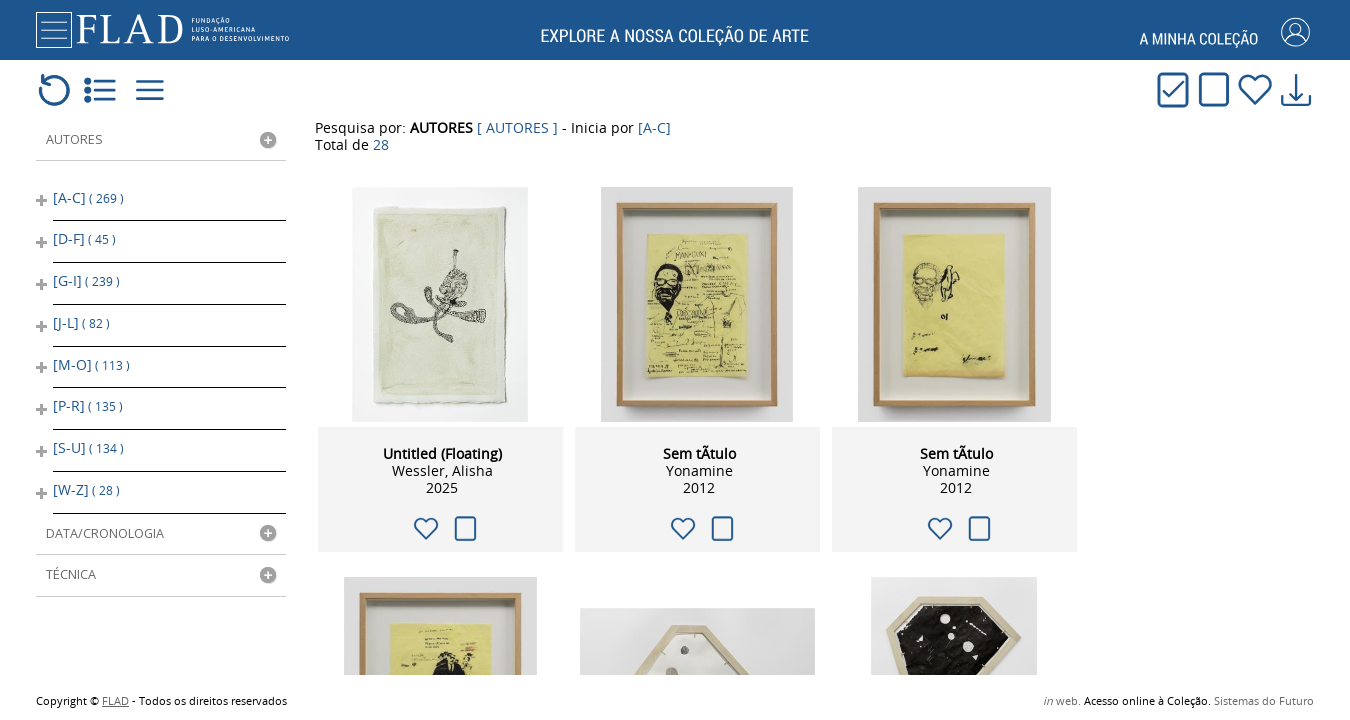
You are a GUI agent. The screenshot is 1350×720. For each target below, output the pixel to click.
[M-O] (91, 354)
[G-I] (86, 276)
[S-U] (88, 433)
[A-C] (88, 198)
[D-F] (84, 237)
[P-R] (88, 393)
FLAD (115, 701)
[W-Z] (86, 472)
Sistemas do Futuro (1264, 701)
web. (1062, 701)
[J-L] (81, 315)
